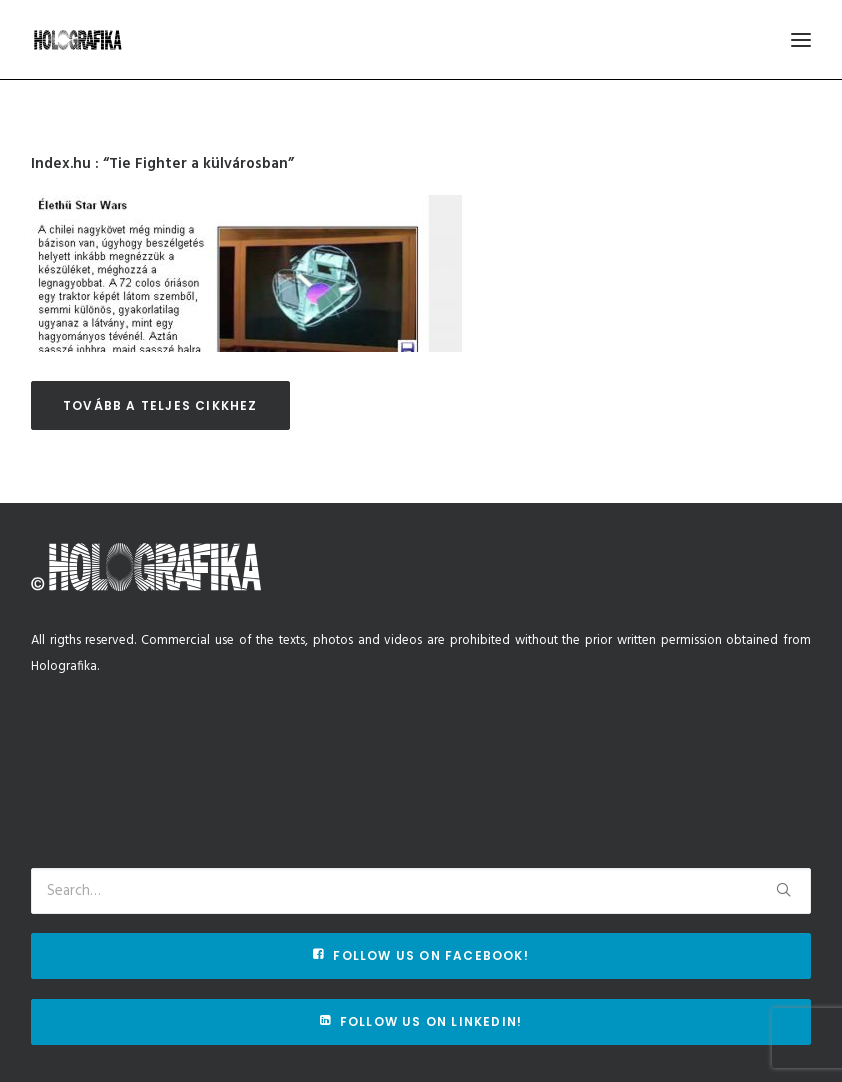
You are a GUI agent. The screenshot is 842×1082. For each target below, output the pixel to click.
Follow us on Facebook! (421, 955)
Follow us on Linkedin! (421, 1021)
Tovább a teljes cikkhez (160, 405)
